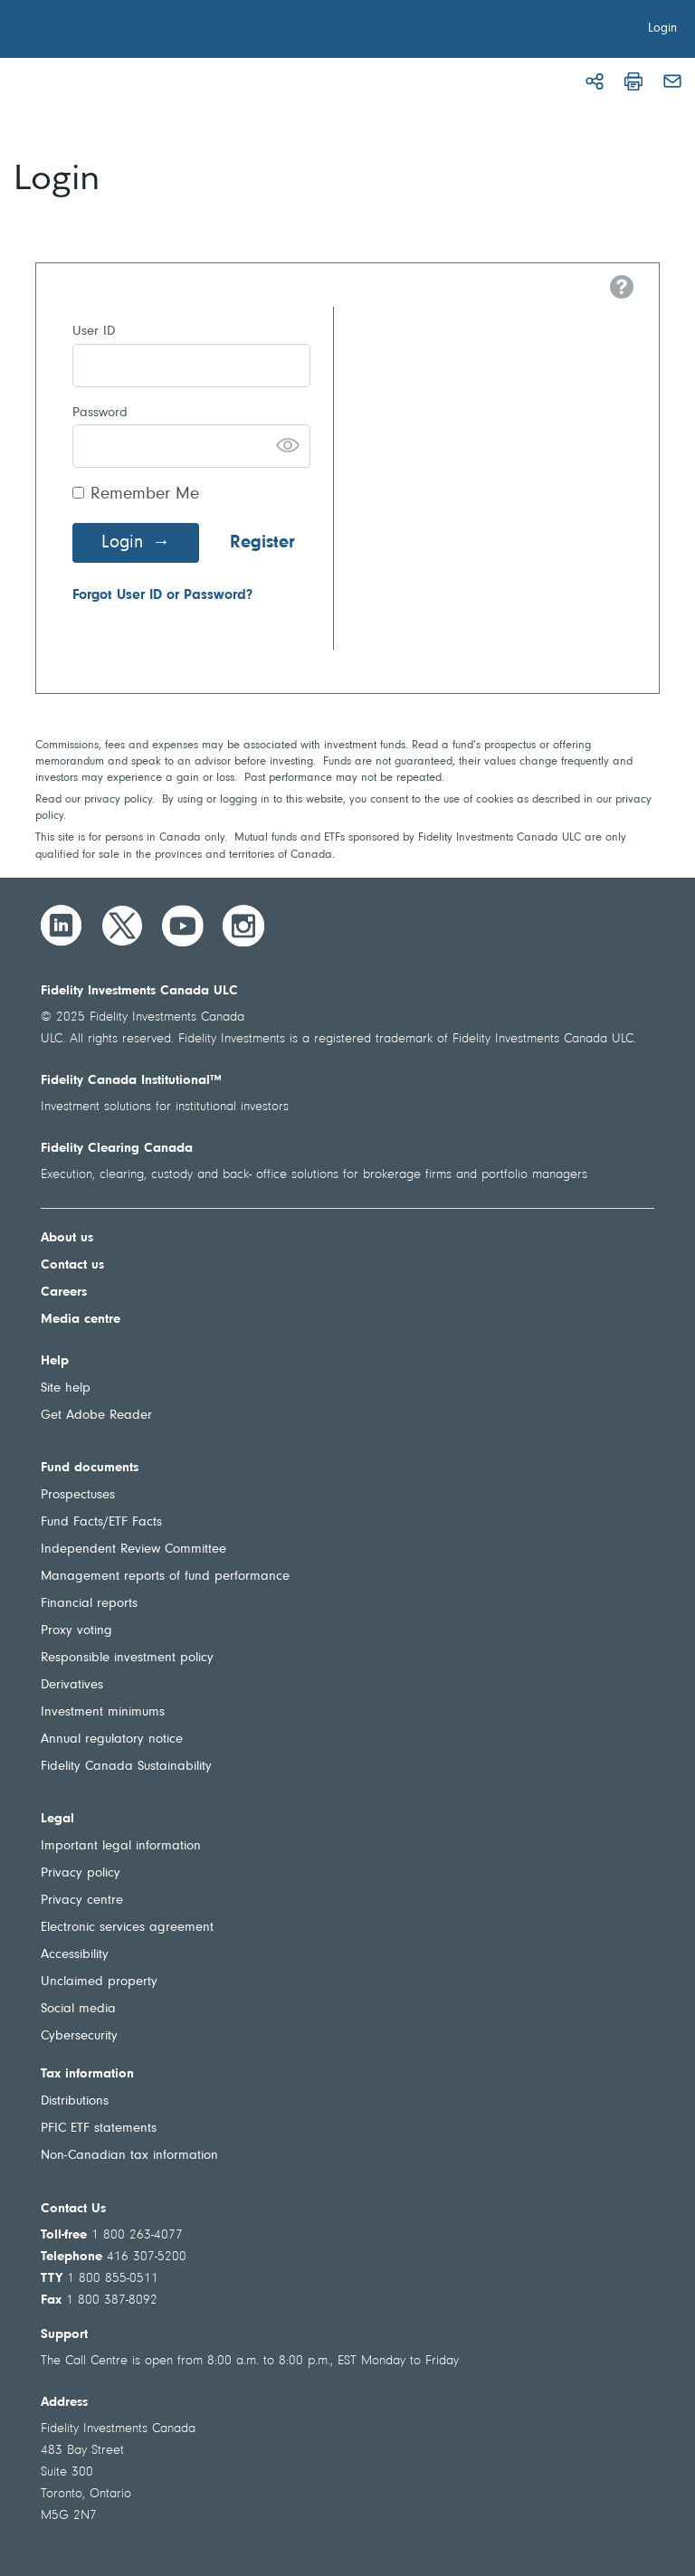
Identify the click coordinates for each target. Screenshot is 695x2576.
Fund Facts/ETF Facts (101, 1522)
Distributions (75, 2101)
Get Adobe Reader (96, 1415)
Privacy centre (82, 1900)
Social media (78, 2009)
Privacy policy (80, 1873)
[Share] (595, 81)
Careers (64, 1292)
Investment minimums (103, 1712)
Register (262, 543)
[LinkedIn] (61, 925)
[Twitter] (122, 925)
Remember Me (144, 494)
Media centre (80, 1319)
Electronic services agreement (127, 1927)
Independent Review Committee (133, 1549)
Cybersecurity (79, 2036)
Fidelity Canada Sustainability (126, 1766)
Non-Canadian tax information (129, 2156)
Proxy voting (76, 1631)
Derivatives (72, 1685)
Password (100, 413)
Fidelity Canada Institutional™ (131, 1081)
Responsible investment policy (127, 1658)
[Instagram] (243, 925)
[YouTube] (183, 925)
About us (67, 1238)
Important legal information (121, 1846)
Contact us (72, 1265)
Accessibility (75, 1955)
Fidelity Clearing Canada (117, 1148)
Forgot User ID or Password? (162, 595)
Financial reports (89, 1604)
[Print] (633, 81)
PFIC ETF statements (99, 2128)
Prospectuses (78, 1495)
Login (122, 543)
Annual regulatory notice (112, 1739)
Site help (65, 1388)
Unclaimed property (99, 1982)
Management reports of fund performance (165, 1576)
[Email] (672, 81)
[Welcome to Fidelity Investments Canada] (116, 31)
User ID (93, 331)
